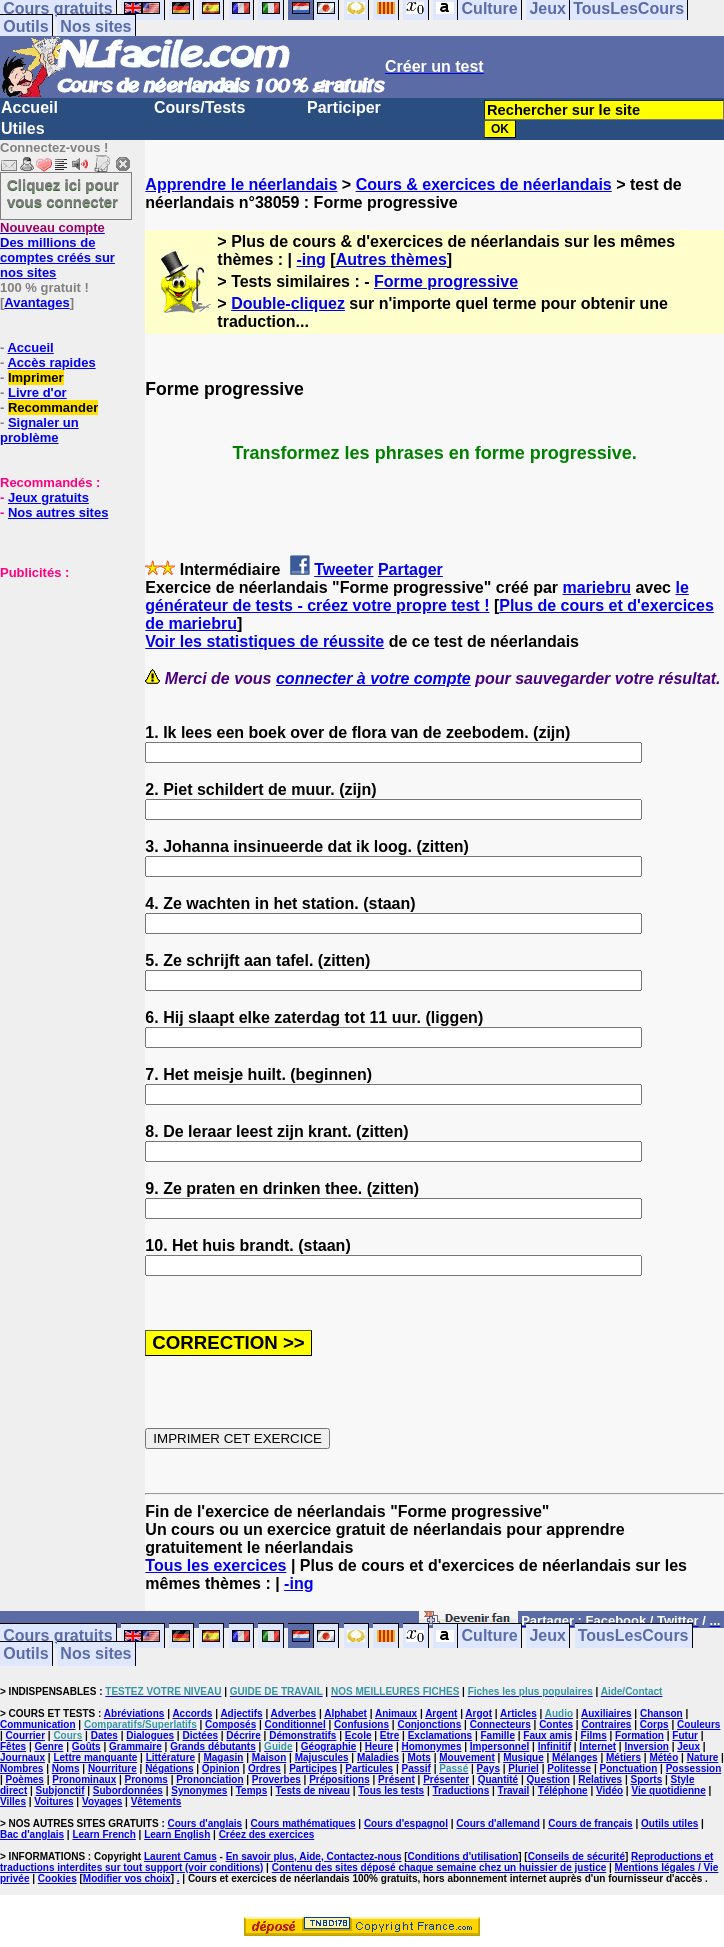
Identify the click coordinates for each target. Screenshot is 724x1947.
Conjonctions (429, 1724)
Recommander (53, 407)
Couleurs (698, 1724)
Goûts (86, 1746)
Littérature (170, 1757)
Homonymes (431, 1746)
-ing (311, 259)
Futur (685, 1735)
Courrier (25, 1735)
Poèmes (25, 1779)
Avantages (36, 302)
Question (548, 1779)
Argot (478, 1713)
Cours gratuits (57, 1636)
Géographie (329, 1746)
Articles (518, 1713)
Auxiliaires (606, 1713)
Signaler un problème (39, 430)
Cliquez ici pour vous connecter (63, 193)
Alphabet (345, 1713)
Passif (415, 1768)
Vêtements (156, 1801)
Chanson (661, 1713)
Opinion (221, 1768)
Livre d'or (37, 392)
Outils (25, 26)
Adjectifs (241, 1713)
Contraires (606, 1724)
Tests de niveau (313, 1790)
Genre (48, 1746)
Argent (441, 1713)
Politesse (569, 1768)
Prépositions (339, 1779)
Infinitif (554, 1746)
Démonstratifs (302, 1735)
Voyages (102, 1801)
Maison (269, 1757)
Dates (104, 1735)
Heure (379, 1746)
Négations (169, 1768)
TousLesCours (633, 1636)
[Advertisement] (60, 680)
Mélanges (575, 1757)
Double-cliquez (288, 303)
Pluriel (523, 1768)
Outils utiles (669, 1823)
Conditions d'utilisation (463, 1856)
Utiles (23, 128)
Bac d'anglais (32, 1834)
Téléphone (563, 1790)
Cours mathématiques (303, 1823)
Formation (639, 1735)
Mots (419, 1757)
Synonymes (199, 1790)
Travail (514, 1790)
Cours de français (590, 1823)
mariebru (597, 587)
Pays (488, 1768)
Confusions (361, 1724)
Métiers (623, 1757)
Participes (313, 1768)
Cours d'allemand (498, 1823)
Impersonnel (499, 1746)
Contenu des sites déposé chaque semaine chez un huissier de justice (439, 1867)
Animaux (396, 1713)
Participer (344, 107)
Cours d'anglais (205, 1823)
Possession (694, 1768)
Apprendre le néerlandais (241, 184)
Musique (523, 1757)
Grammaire (135, 1746)
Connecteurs (500, 1724)
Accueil (29, 107)
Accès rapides (51, 362)
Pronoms (146, 1779)
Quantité (498, 1779)
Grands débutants (213, 1746)
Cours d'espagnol (406, 1823)
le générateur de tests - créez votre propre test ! (416, 596)
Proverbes (276, 1779)
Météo (663, 1757)
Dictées (200, 1735)
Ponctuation (629, 1768)
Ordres (264, 1768)
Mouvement (467, 1757)
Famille (498, 1735)
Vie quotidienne (668, 1790)
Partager (410, 569)
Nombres (21, 1768)
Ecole (358, 1735)
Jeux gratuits (48, 497)
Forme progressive (446, 281)
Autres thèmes (391, 259)
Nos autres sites (58, 512)
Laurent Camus (180, 1856)
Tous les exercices (215, 1565)
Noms (66, 1768)
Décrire (243, 1735)
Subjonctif (60, 1790)
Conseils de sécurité (576, 1856)
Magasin (223, 1757)
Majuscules (322, 1757)
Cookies (57, 1878)
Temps (252, 1790)
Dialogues (150, 1735)
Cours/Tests (199, 107)
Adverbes (294, 1713)
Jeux (547, 1636)
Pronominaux (84, 1779)
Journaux (22, 1757)
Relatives (600, 1779)
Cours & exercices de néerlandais (484, 184)
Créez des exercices (267, 1834)
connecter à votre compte (373, 678)
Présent (396, 1779)
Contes (556, 1724)
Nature (703, 1757)
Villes (13, 1801)
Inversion (646, 1746)
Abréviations (134, 1713)
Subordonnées (128, 1790)
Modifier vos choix (127, 1878)
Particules (369, 1768)
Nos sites (95, 26)
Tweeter (343, 569)
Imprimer (36, 377)
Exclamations (440, 1735)
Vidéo (609, 1790)
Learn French (103, 1834)
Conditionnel (295, 1724)
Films (594, 1735)
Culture (490, 1636)
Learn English (177, 1834)
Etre (389, 1735)
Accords (192, 1713)
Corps (654, 1724)
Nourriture (112, 1768)
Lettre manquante (95, 1757)
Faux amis (547, 1735)
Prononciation (209, 1779)
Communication (38, 1724)
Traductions (461, 1790)
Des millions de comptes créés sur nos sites (57, 250)
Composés (230, 1724)
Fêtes (13, 1746)
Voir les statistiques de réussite (264, 641)
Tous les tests (391, 1790)
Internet (597, 1746)
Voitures (53, 1801)
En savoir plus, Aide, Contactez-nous (314, 1856)
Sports (647, 1779)
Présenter (446, 1779)
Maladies (378, 1757)
